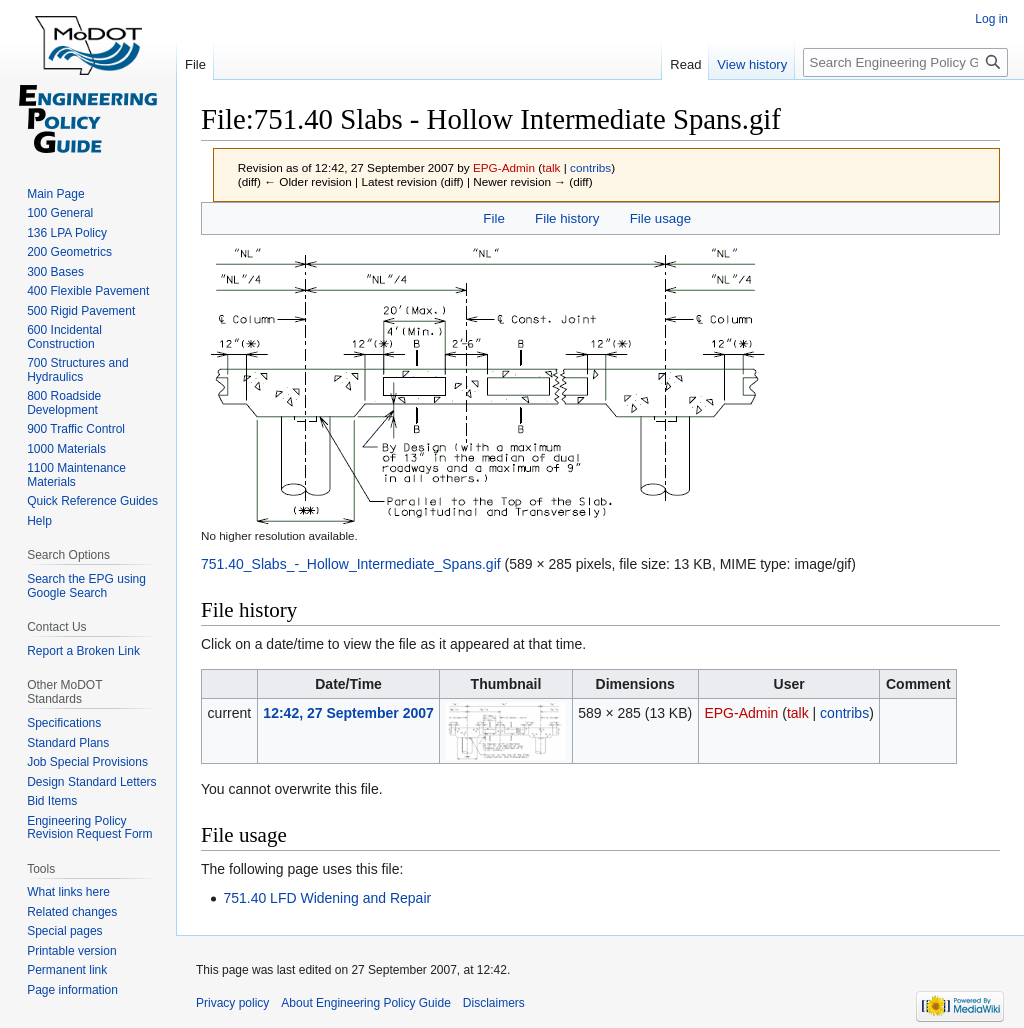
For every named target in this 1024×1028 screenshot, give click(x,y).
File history (567, 218)
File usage (660, 218)
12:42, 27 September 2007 (348, 713)
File (493, 218)
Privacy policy (232, 1003)
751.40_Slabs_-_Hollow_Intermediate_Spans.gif (351, 564)
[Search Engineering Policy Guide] (905, 62)
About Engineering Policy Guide (365, 1003)
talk (551, 167)
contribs (590, 167)
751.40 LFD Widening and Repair (327, 898)
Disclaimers (494, 1003)
